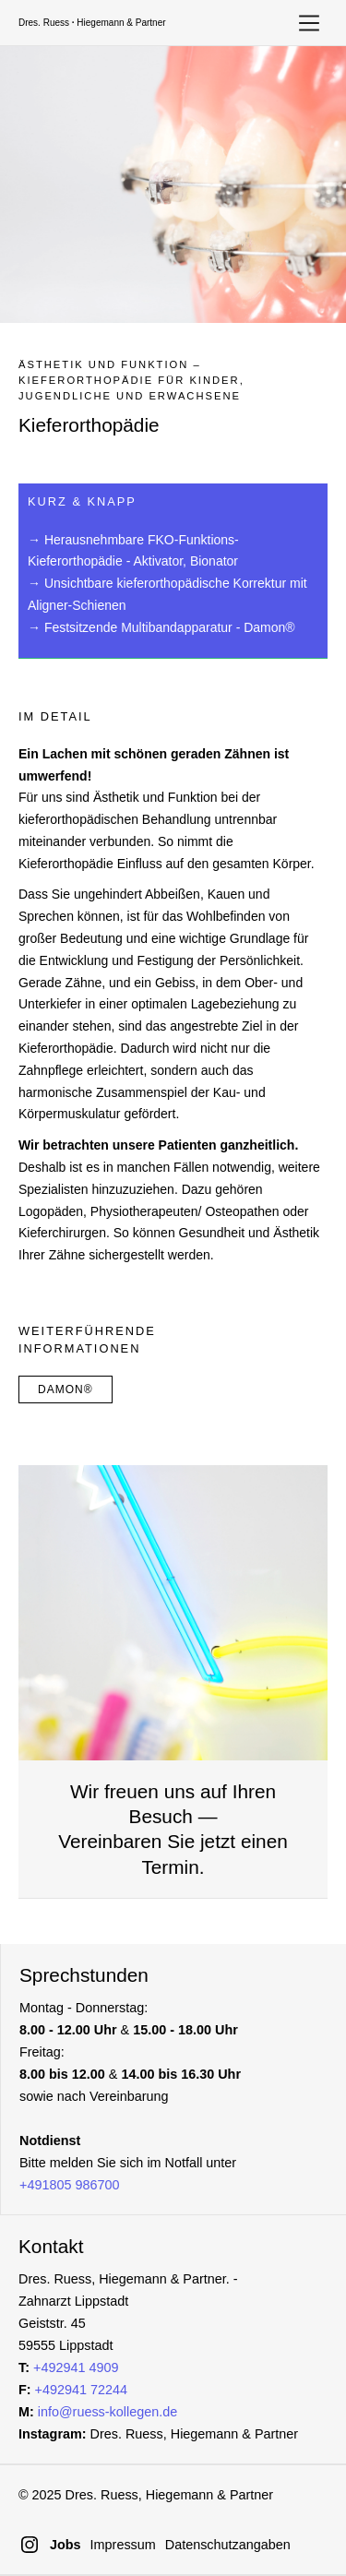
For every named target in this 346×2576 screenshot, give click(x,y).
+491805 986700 (69, 2184)
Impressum (123, 2544)
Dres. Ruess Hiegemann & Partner (92, 23)
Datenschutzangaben (228, 2544)
